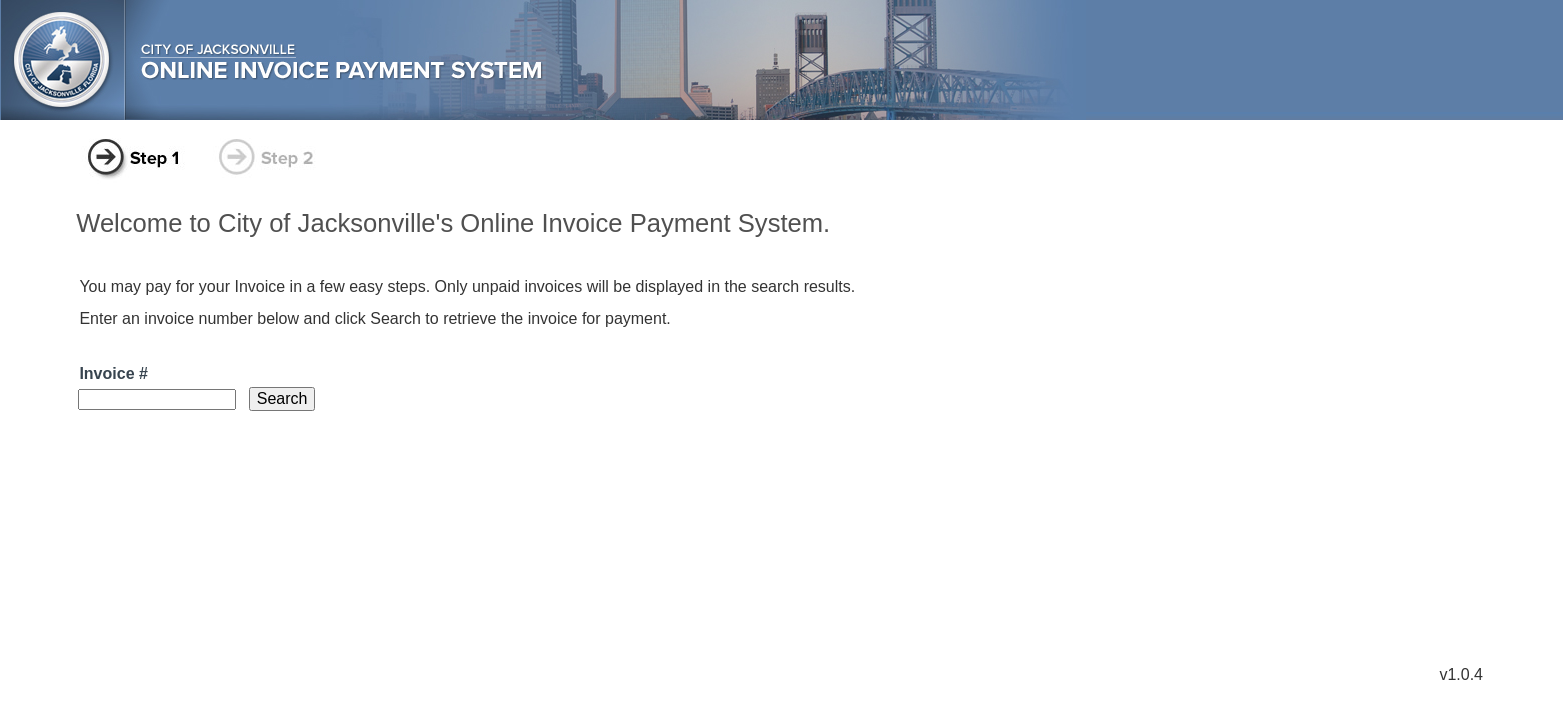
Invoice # (113, 373)
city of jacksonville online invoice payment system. (781, 61)
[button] (282, 399)
